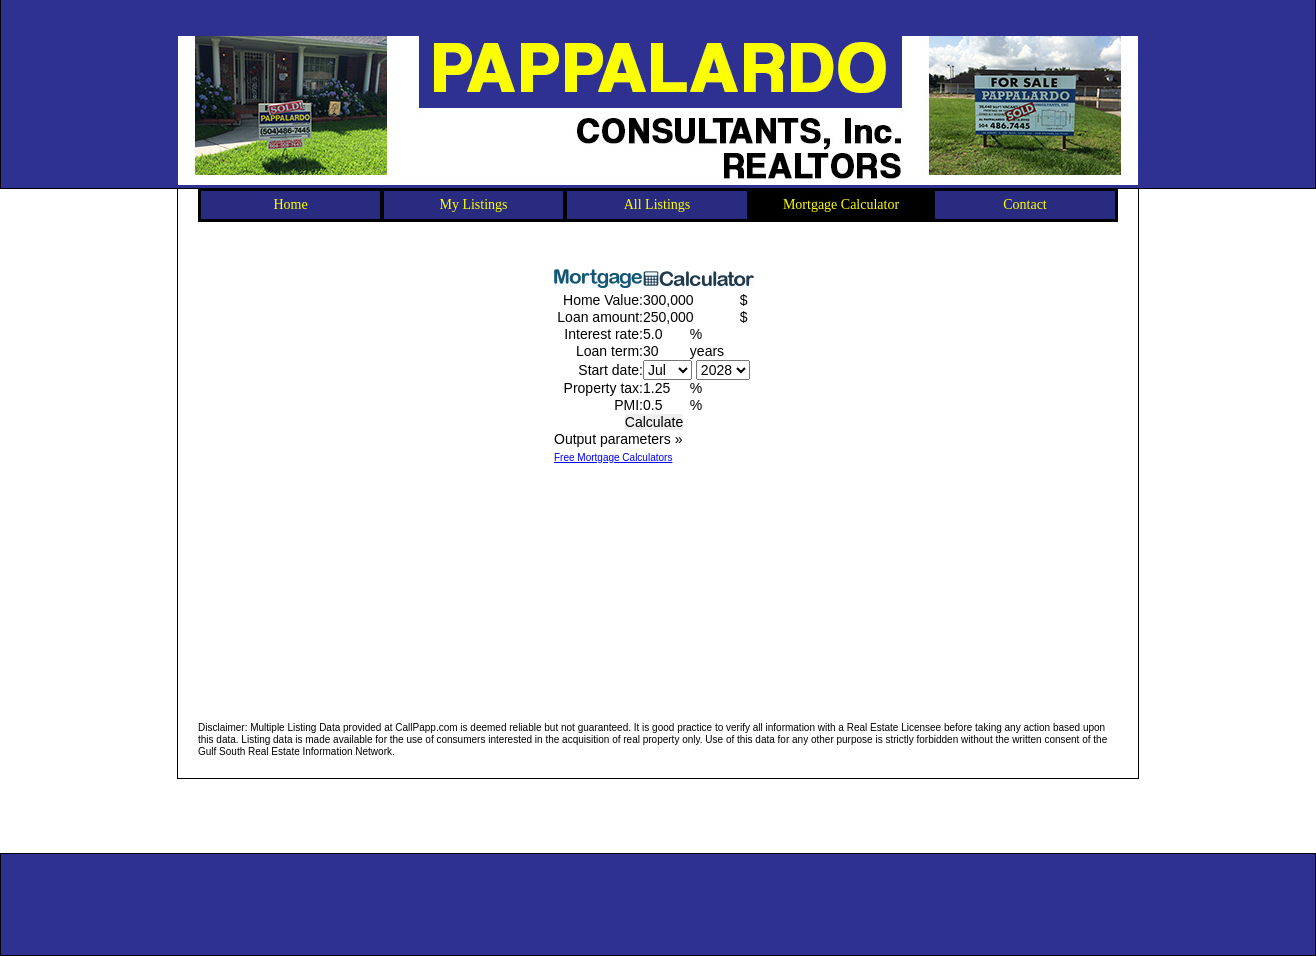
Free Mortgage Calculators (613, 457)
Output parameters (618, 439)
